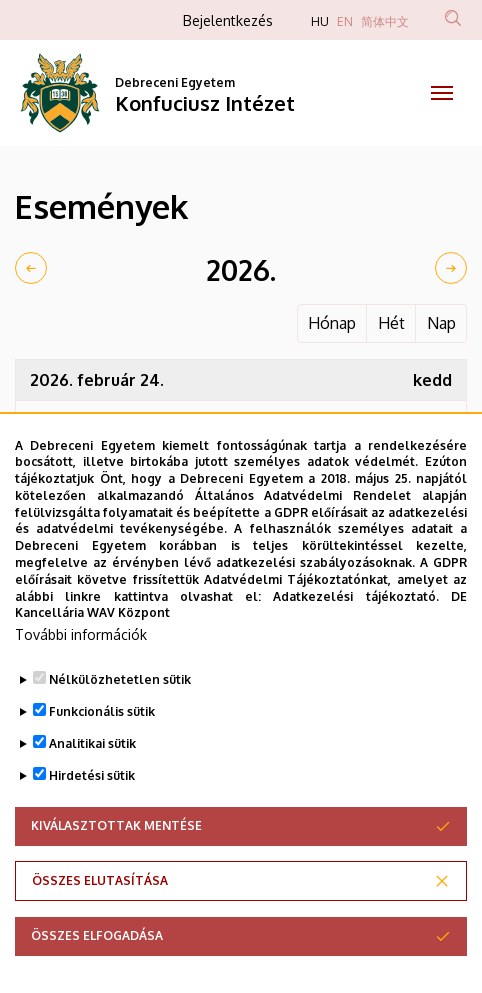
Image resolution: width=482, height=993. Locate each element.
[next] (451, 268)
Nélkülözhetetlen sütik (120, 721)
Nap (441, 323)
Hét (391, 323)
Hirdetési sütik (92, 817)
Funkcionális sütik (102, 753)
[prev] (31, 268)
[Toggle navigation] (442, 93)
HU (320, 21)
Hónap (332, 323)
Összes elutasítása (100, 922)
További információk (81, 676)
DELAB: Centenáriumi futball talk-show (258, 421)
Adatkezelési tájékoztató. (355, 638)
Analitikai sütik (92, 785)
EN (345, 21)
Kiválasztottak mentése (116, 867)
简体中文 (385, 21)
